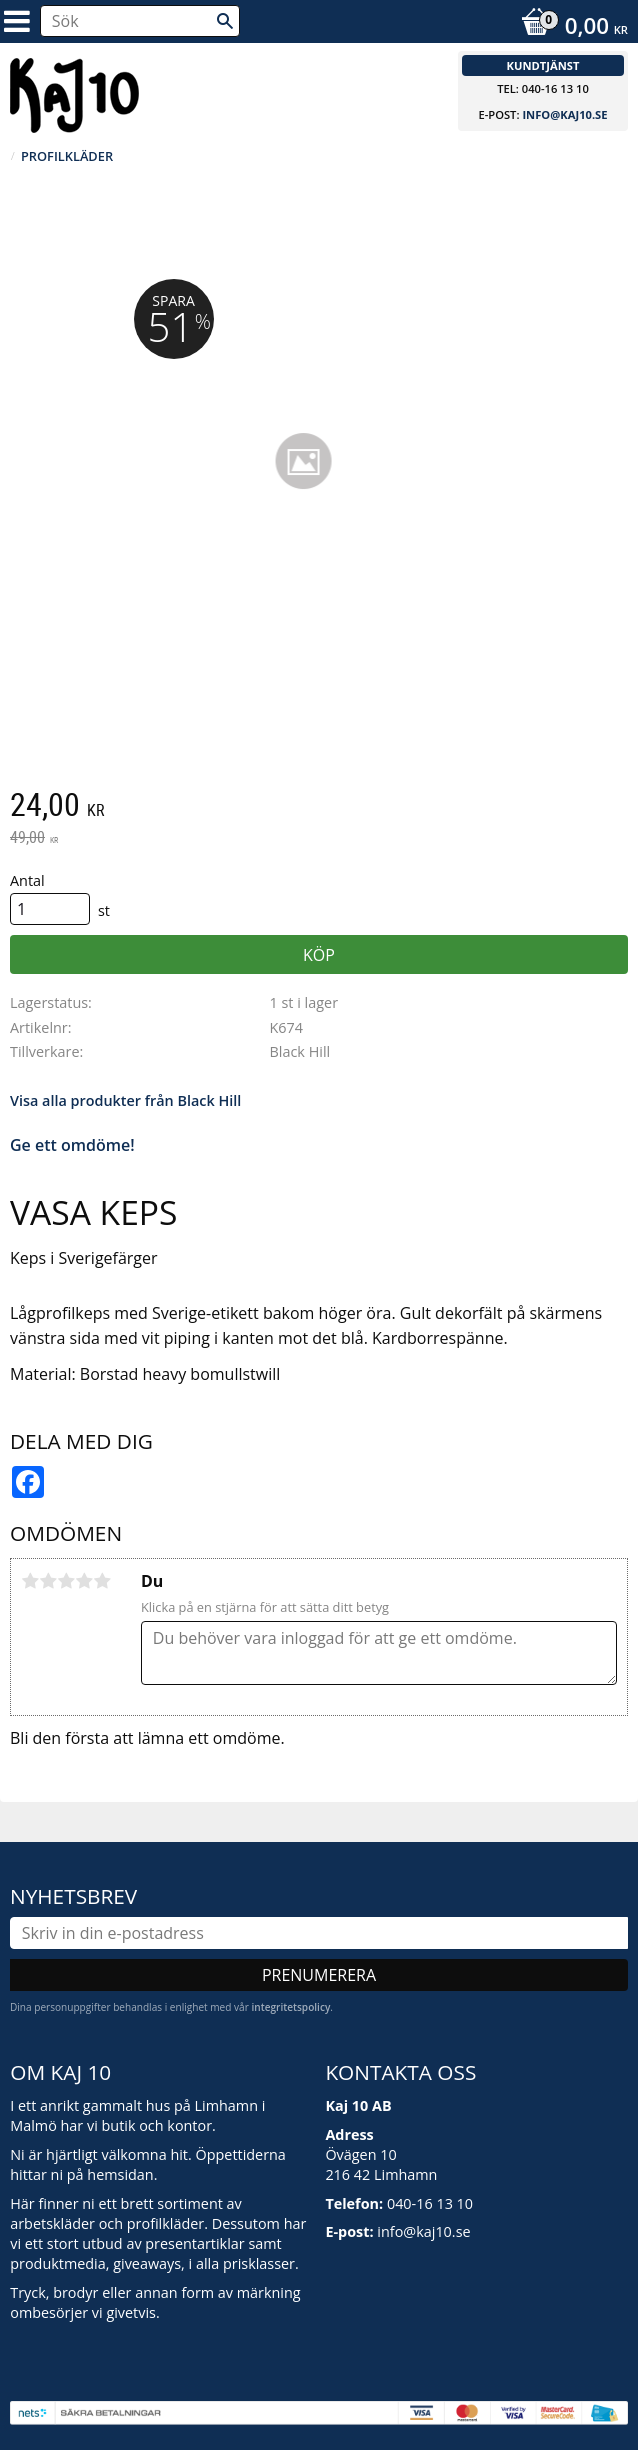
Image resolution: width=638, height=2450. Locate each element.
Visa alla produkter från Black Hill (125, 1100)
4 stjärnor (84, 1581)
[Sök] (225, 21)
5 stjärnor (102, 1581)
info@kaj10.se (564, 114)
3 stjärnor (66, 1581)
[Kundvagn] (569, 28)
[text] (319, 807)
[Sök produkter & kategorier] (140, 21)
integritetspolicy (290, 2007)
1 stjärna (30, 1581)
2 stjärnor (48, 1581)
